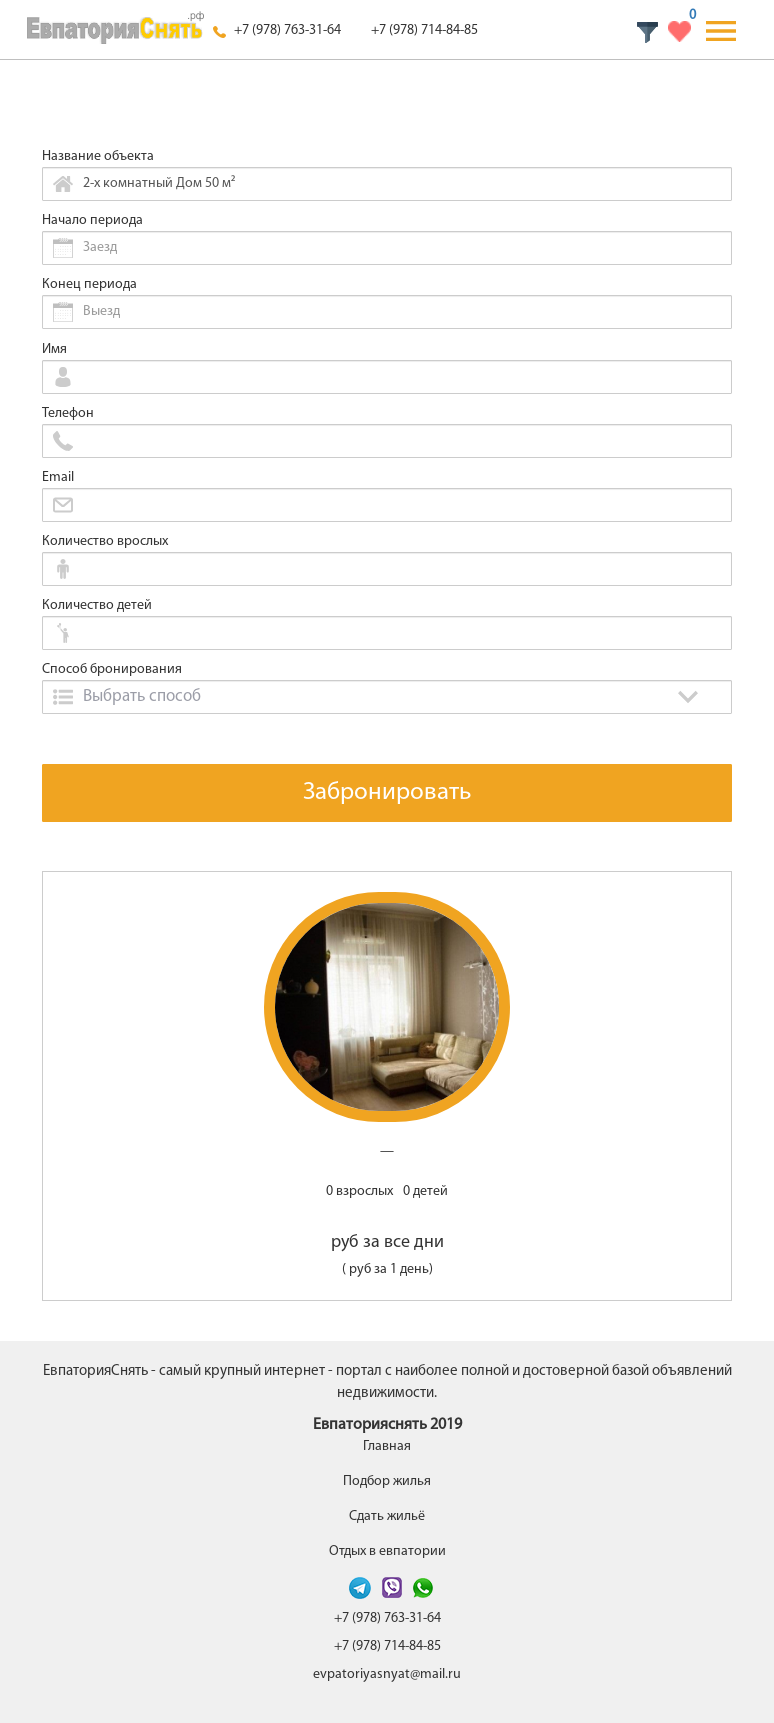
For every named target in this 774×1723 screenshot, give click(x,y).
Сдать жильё (387, 1516)
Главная (387, 1446)
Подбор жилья (387, 1481)
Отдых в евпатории (387, 1551)
